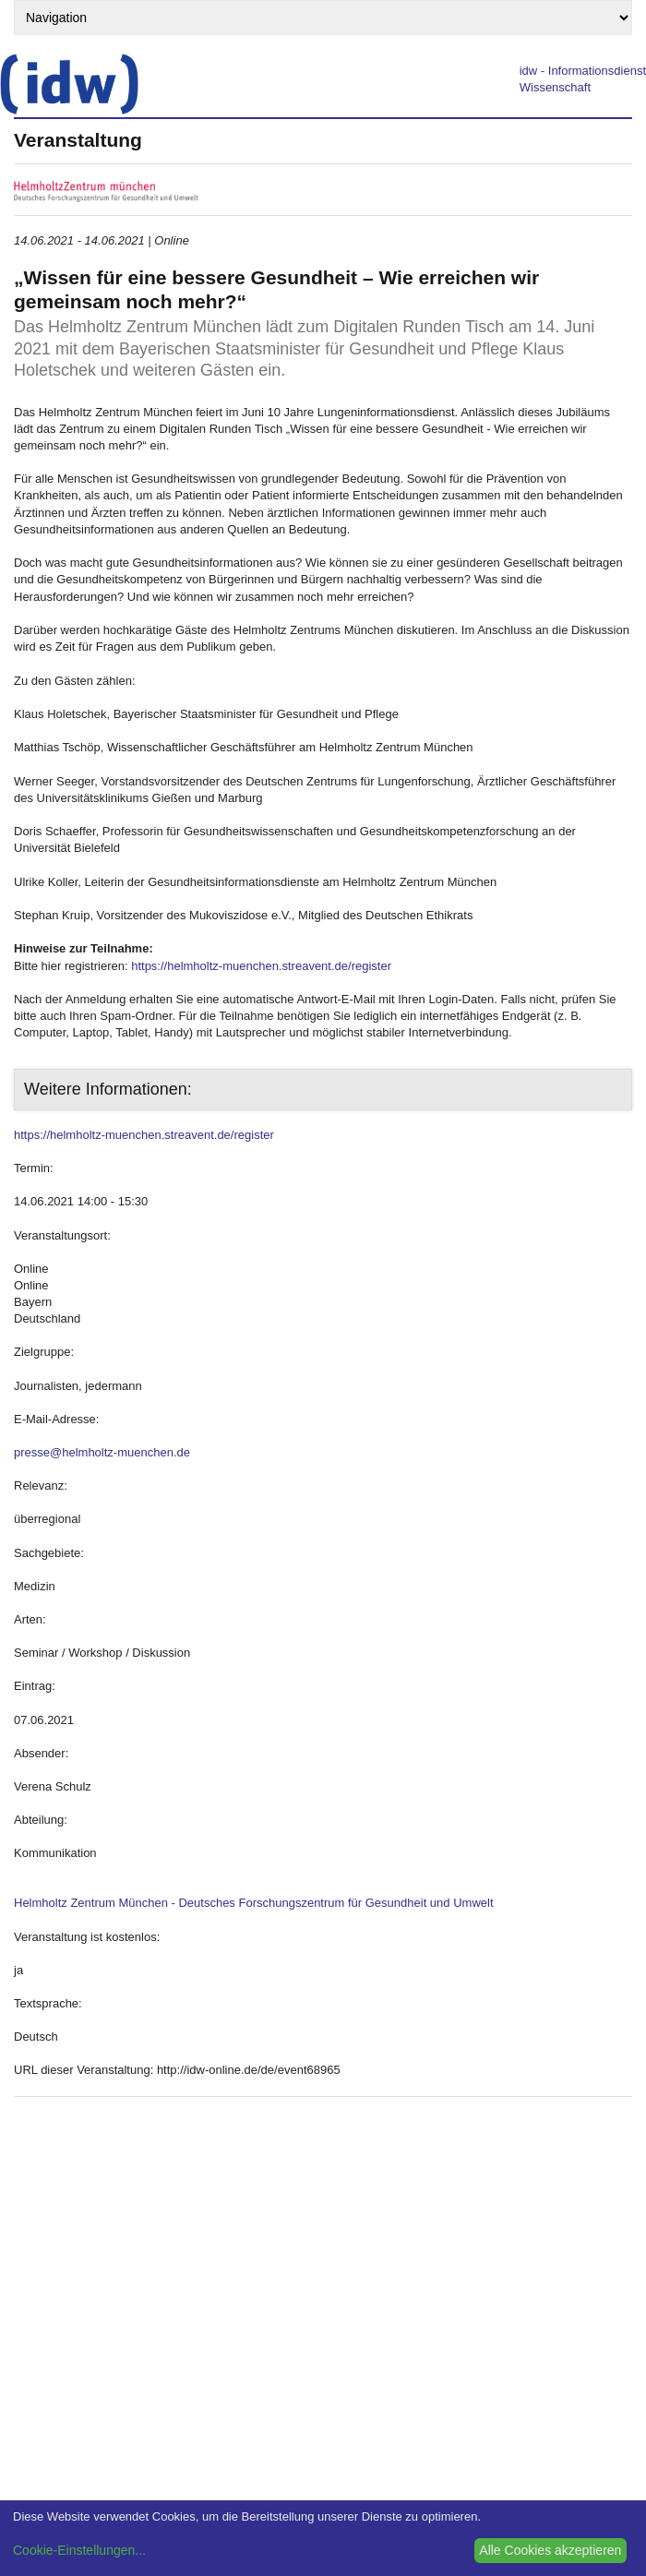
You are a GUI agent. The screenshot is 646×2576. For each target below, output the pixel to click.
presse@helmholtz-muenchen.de (102, 1452)
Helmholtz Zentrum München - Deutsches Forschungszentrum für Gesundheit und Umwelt (254, 1903)
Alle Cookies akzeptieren (550, 2550)
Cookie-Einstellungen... (79, 2550)
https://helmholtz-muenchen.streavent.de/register (261, 966)
